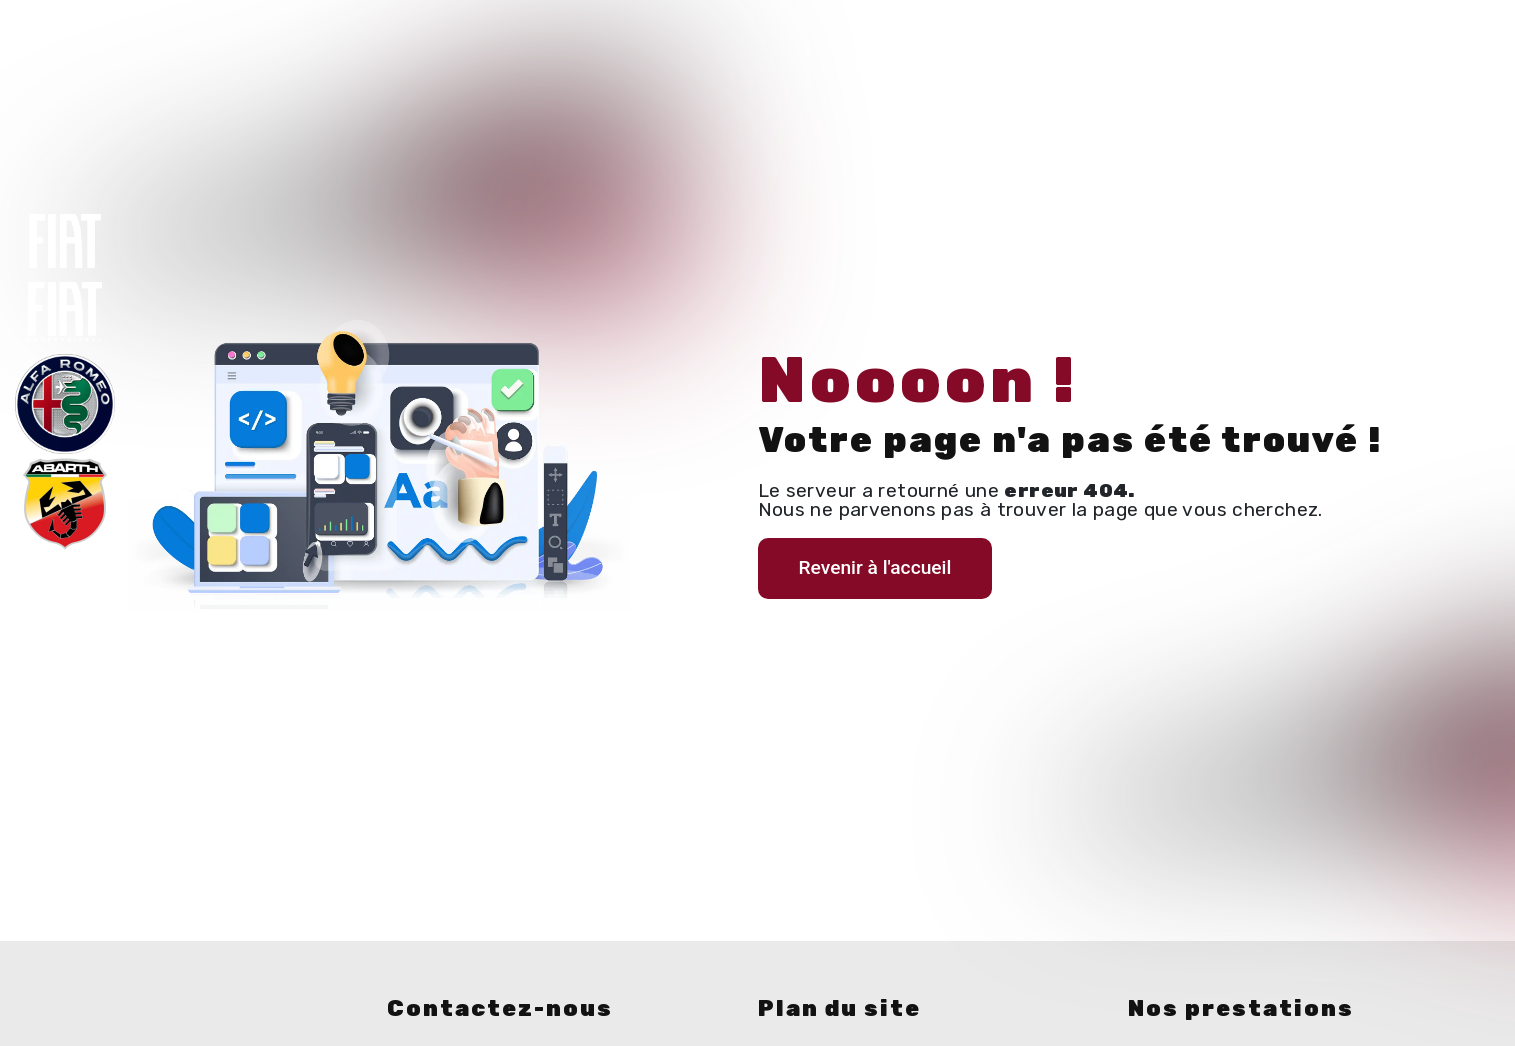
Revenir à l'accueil (875, 567)
